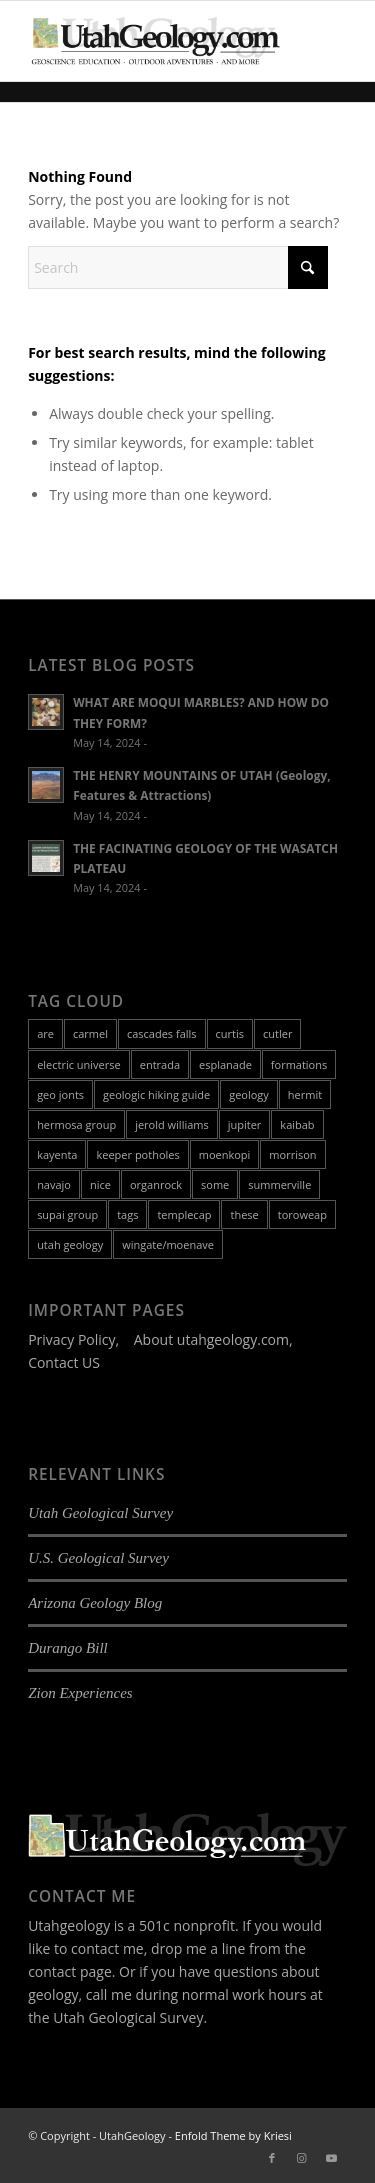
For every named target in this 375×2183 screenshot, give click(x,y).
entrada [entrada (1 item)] (160, 1064)
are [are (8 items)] (45, 1033)
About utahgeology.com (211, 1339)
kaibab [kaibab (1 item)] (297, 1124)
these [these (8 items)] (244, 1214)
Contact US (64, 1362)
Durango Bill (68, 1648)
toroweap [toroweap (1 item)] (302, 1214)
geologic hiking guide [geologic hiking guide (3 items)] (156, 1094)
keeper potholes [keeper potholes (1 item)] (137, 1154)
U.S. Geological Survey (98, 1558)
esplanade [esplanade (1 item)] (225, 1064)
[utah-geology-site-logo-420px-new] (155, 41)
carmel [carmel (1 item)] (90, 1033)
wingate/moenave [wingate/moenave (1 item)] (168, 1244)
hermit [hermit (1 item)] (305, 1094)
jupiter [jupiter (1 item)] (245, 1124)
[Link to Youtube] (332, 2158)
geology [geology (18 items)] (249, 1094)
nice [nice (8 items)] (100, 1184)
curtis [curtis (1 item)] (230, 1033)
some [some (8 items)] (215, 1184)
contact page (70, 1971)
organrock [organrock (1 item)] (156, 1184)
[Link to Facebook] (272, 2158)
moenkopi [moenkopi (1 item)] (225, 1154)
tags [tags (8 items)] (127, 1214)
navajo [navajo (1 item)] (54, 1184)
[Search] (178, 267)
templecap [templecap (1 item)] (184, 1214)
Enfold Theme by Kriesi (233, 2135)
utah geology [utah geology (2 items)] (70, 1244)
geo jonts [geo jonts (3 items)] (60, 1094)
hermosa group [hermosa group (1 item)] (76, 1124)
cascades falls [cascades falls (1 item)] (162, 1033)
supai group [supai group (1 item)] (67, 1214)
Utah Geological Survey (100, 1513)
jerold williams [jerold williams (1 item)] (172, 1124)
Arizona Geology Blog (95, 1603)
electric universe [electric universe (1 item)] (79, 1064)
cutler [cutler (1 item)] (277, 1033)
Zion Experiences (80, 1693)
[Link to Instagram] (302, 2158)
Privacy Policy (71, 1339)
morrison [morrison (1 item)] (292, 1154)
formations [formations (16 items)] (299, 1064)
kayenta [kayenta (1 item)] (57, 1154)
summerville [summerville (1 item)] (279, 1184)
